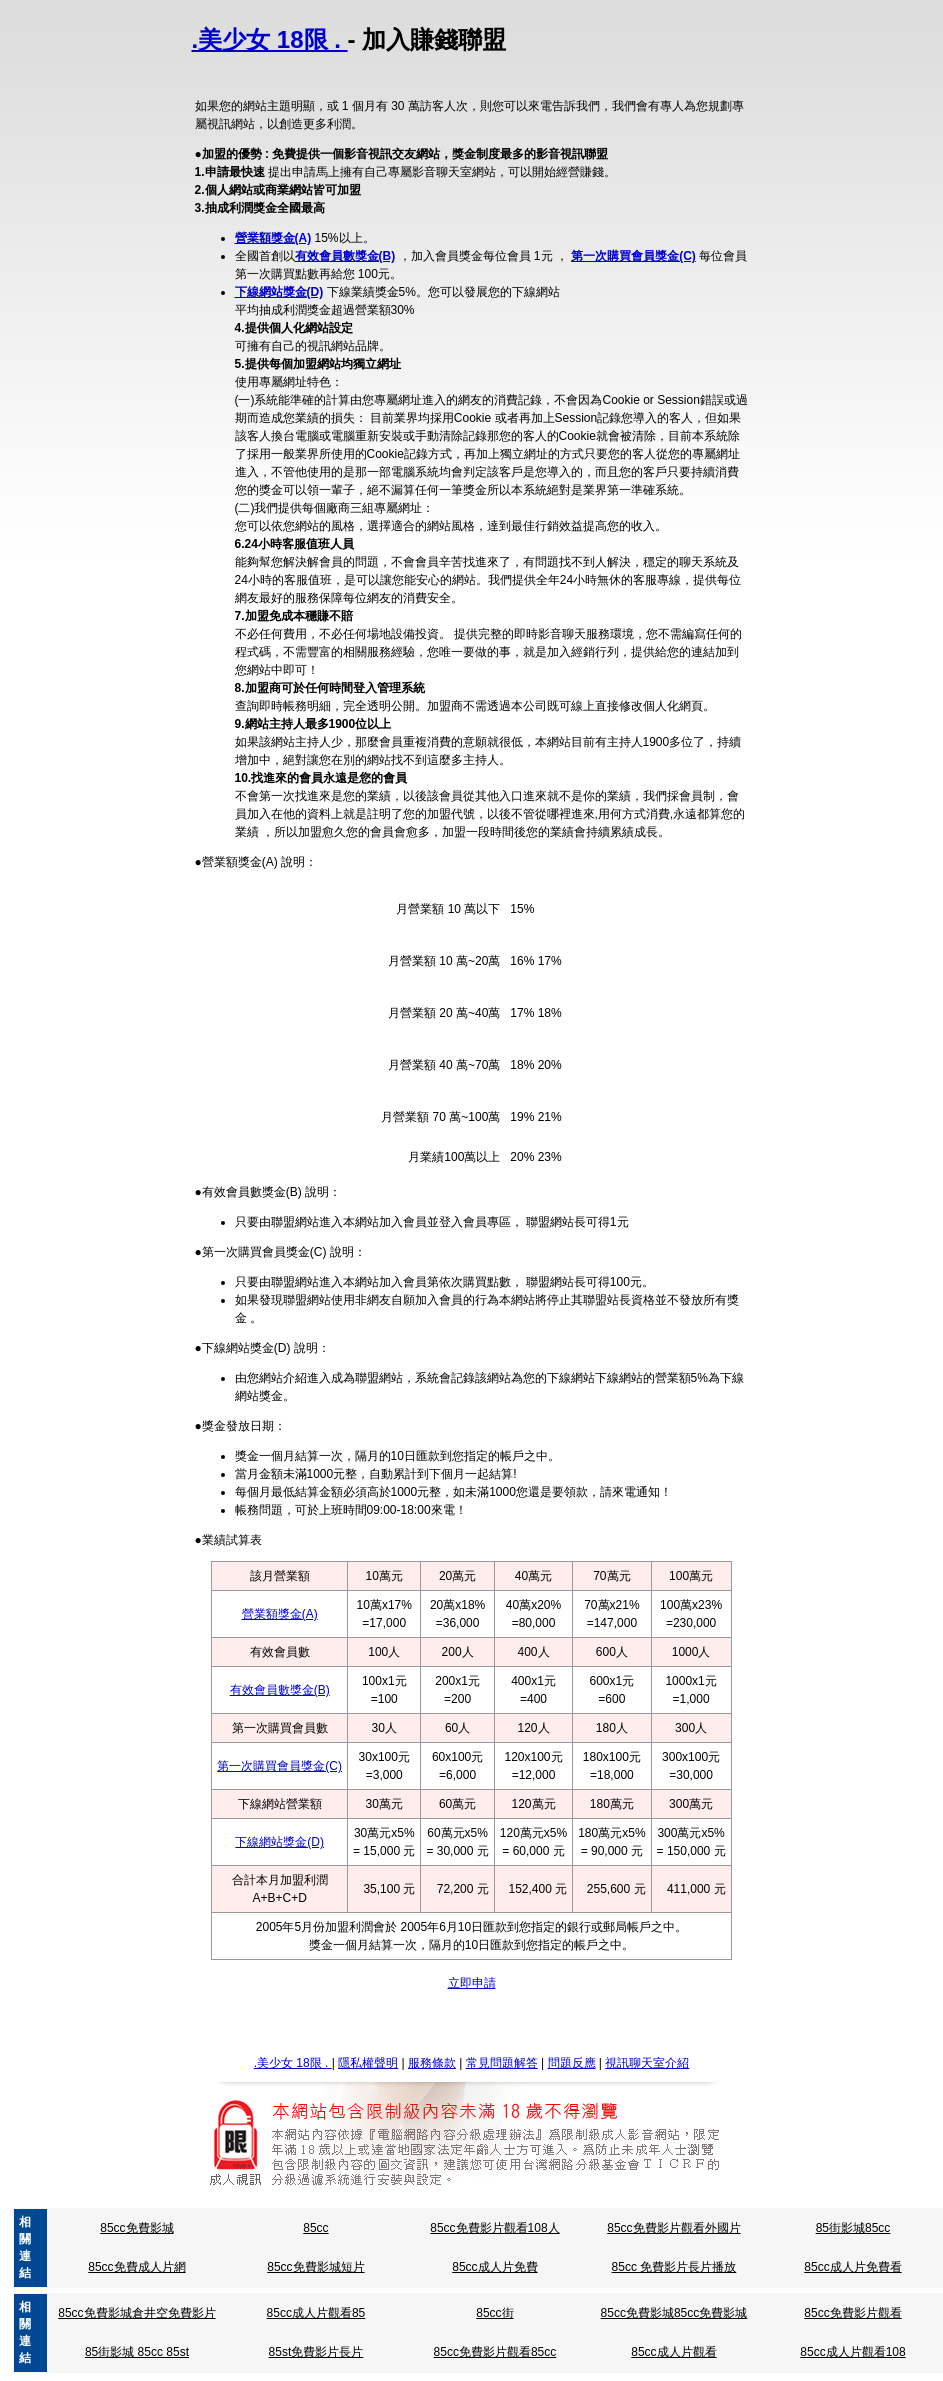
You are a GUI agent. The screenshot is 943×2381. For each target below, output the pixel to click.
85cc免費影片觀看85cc (495, 2352)
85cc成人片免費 (494, 2267)
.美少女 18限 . (270, 39)
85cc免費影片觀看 (852, 2313)
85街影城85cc (853, 2228)
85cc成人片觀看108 (852, 2352)
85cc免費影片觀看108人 (494, 2228)
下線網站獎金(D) (279, 292)
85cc (315, 2228)
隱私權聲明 (368, 2063)
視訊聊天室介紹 (647, 2063)
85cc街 (494, 2313)
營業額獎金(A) (273, 238)
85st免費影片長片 (316, 2352)
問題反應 (572, 2063)
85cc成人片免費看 (852, 2267)
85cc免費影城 (136, 2228)
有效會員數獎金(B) (345, 256)
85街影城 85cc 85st (137, 2352)
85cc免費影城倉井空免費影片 (136, 2313)
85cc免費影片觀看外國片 (673, 2228)
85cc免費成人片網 (136, 2267)
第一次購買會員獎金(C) (633, 256)
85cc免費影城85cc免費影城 (674, 2313)
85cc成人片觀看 (673, 2352)
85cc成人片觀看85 (316, 2313)
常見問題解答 (502, 2063)
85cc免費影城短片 (315, 2267)
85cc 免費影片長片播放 (674, 2267)
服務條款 (432, 2063)
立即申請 (472, 1983)
